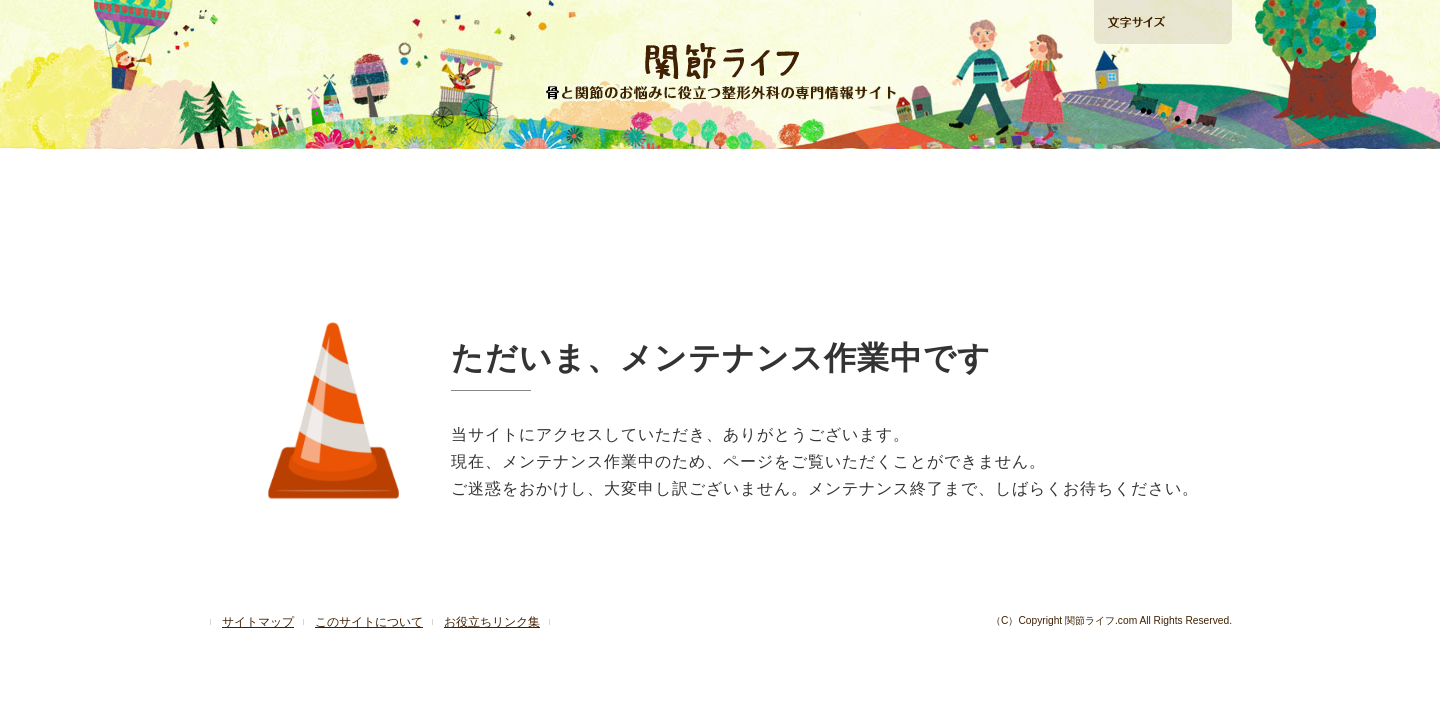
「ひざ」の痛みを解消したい (310, 173)
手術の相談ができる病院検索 (1161, 129)
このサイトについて (369, 622)
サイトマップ (258, 622)
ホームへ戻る (268, 21)
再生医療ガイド (922, 173)
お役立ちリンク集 (492, 622)
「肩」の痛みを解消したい (719, 173)
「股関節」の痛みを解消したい (514, 173)
